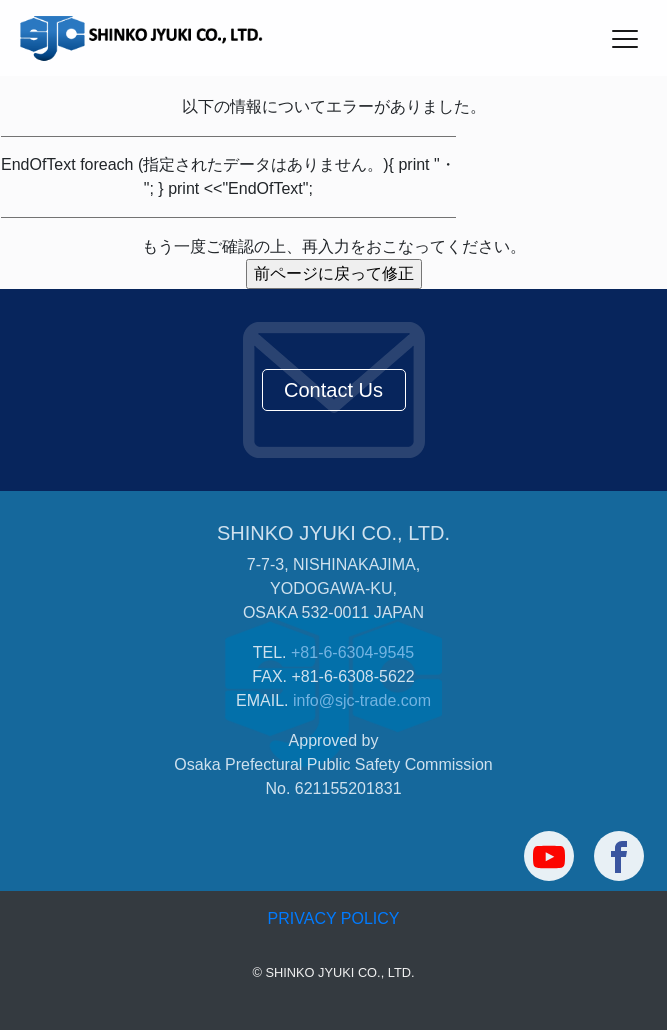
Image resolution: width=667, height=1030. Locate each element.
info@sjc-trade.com (362, 700)
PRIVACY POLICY (334, 918)
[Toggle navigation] (624, 38)
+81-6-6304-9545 (352, 652)
